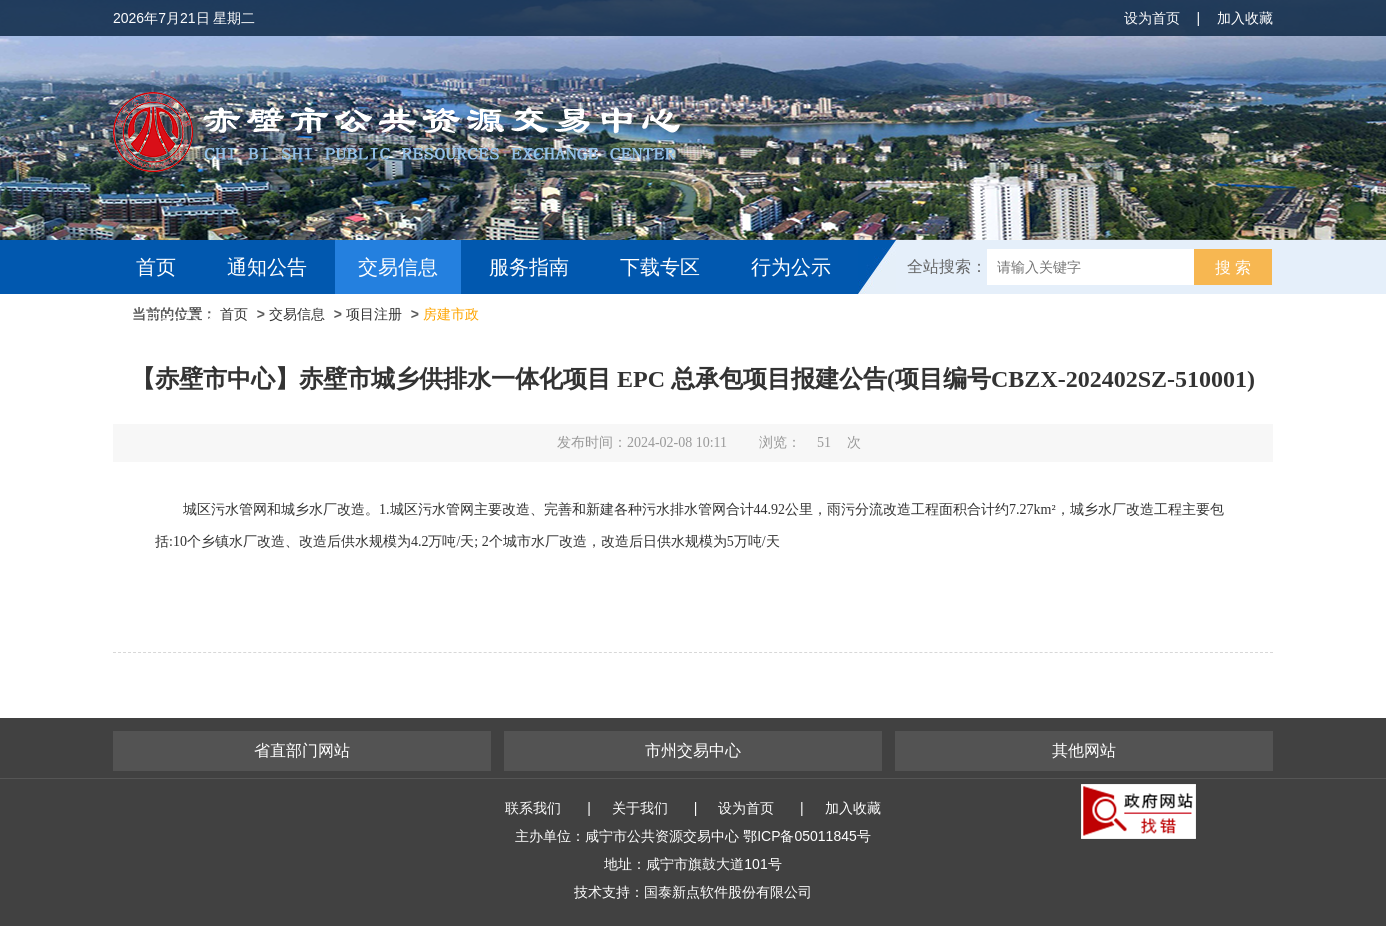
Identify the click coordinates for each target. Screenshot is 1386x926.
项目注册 (374, 314)
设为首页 (1152, 18)
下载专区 (660, 267)
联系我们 (533, 808)
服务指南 (529, 267)
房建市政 (451, 314)
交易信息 (398, 267)
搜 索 (1233, 267)
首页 (156, 267)
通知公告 (267, 267)
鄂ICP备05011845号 (807, 836)
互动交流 (181, 321)
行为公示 (791, 267)
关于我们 (640, 808)
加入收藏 (1245, 18)
